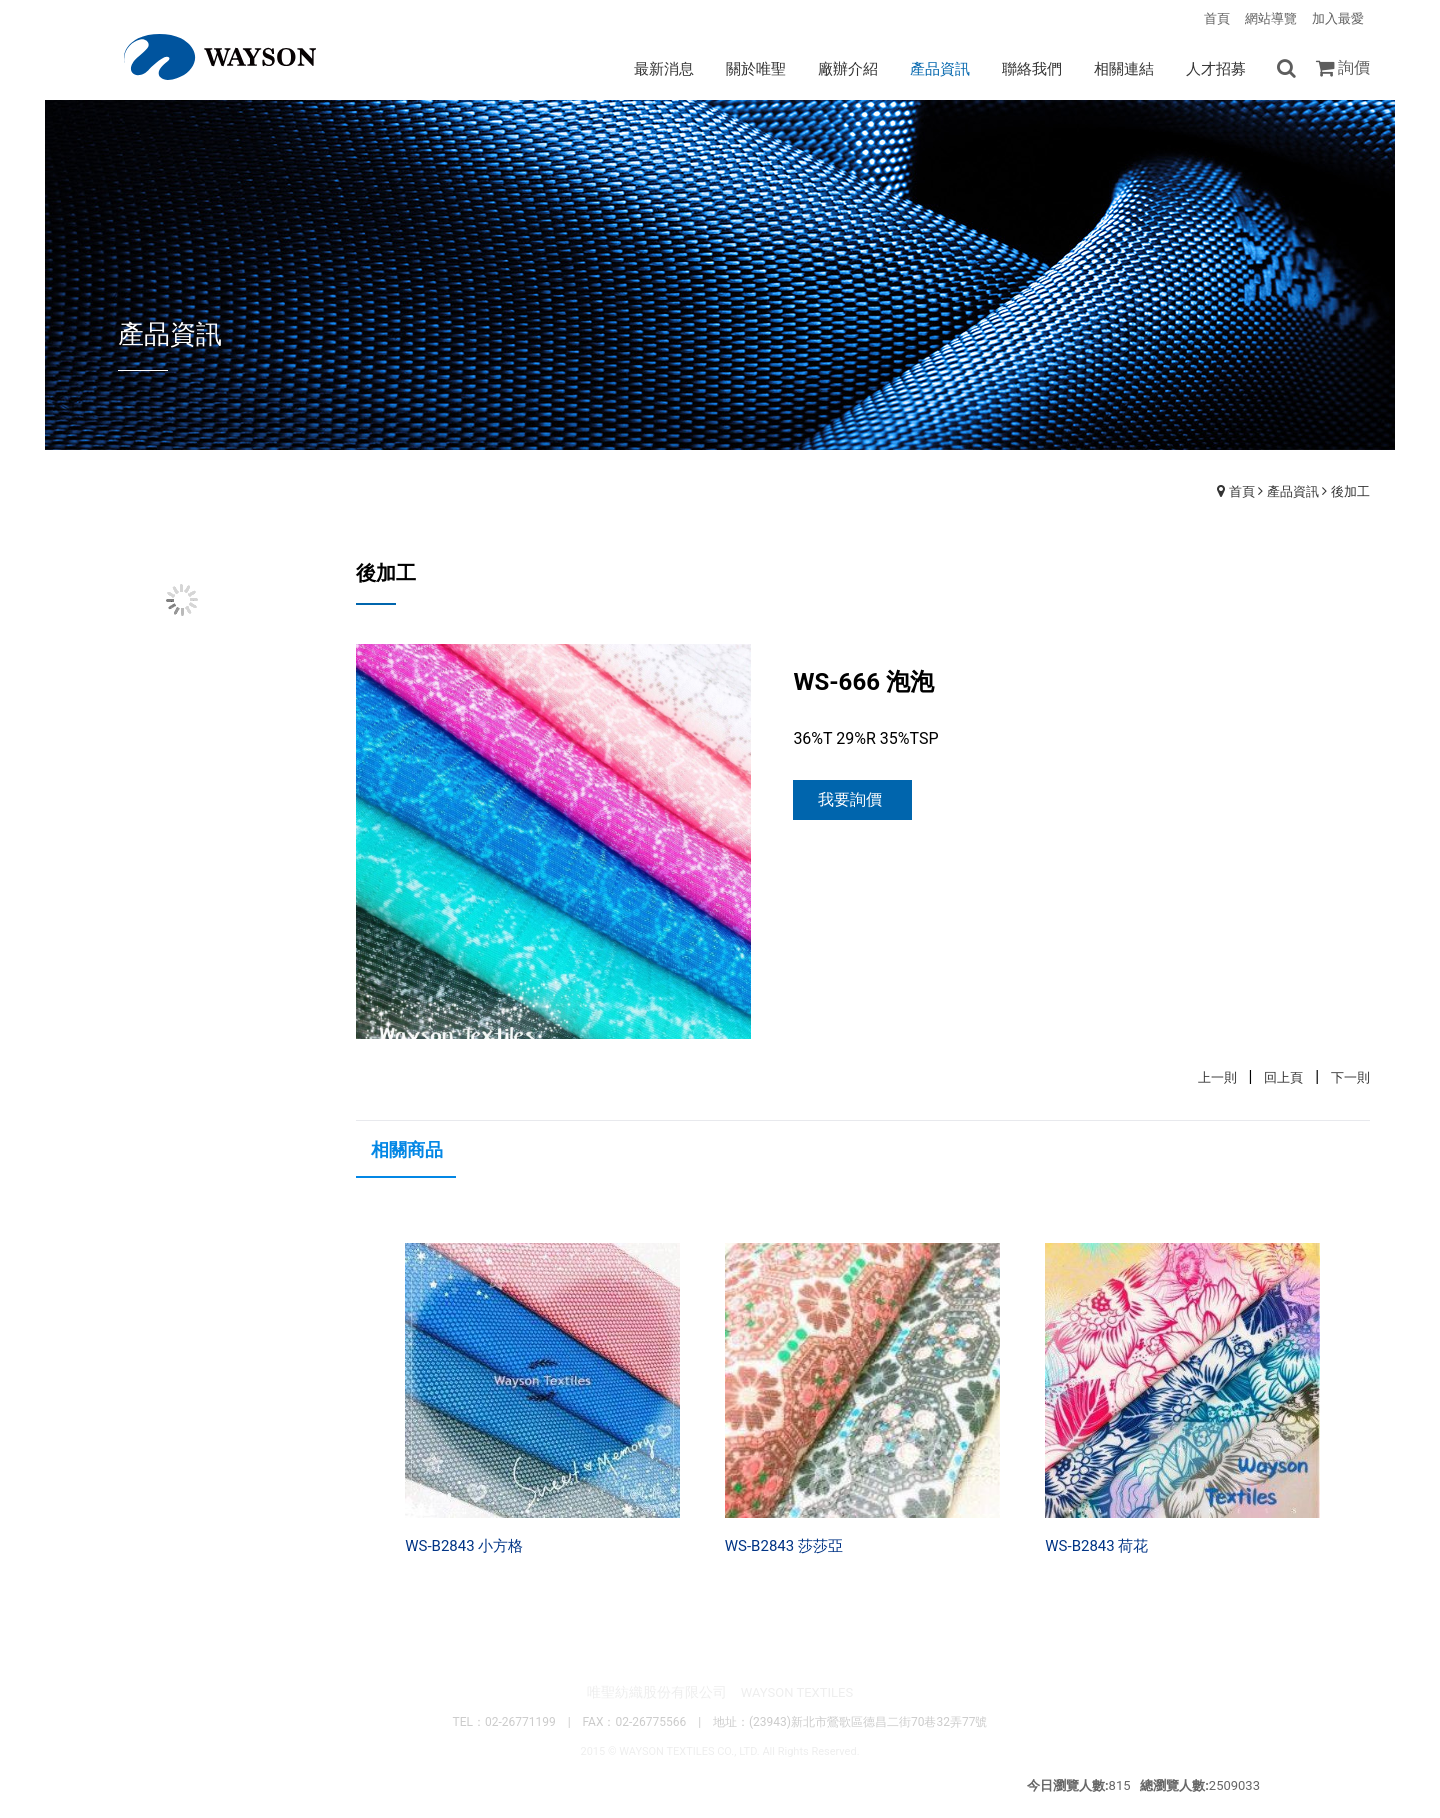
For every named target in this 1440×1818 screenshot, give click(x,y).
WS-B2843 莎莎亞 (784, 1546)
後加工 (1350, 491)
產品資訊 (1293, 491)
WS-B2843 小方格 (464, 1546)
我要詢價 (850, 799)
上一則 (1217, 1077)
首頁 (1242, 491)
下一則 (1350, 1077)
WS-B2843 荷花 (1096, 1546)
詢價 (1354, 67)
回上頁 (1283, 1077)
